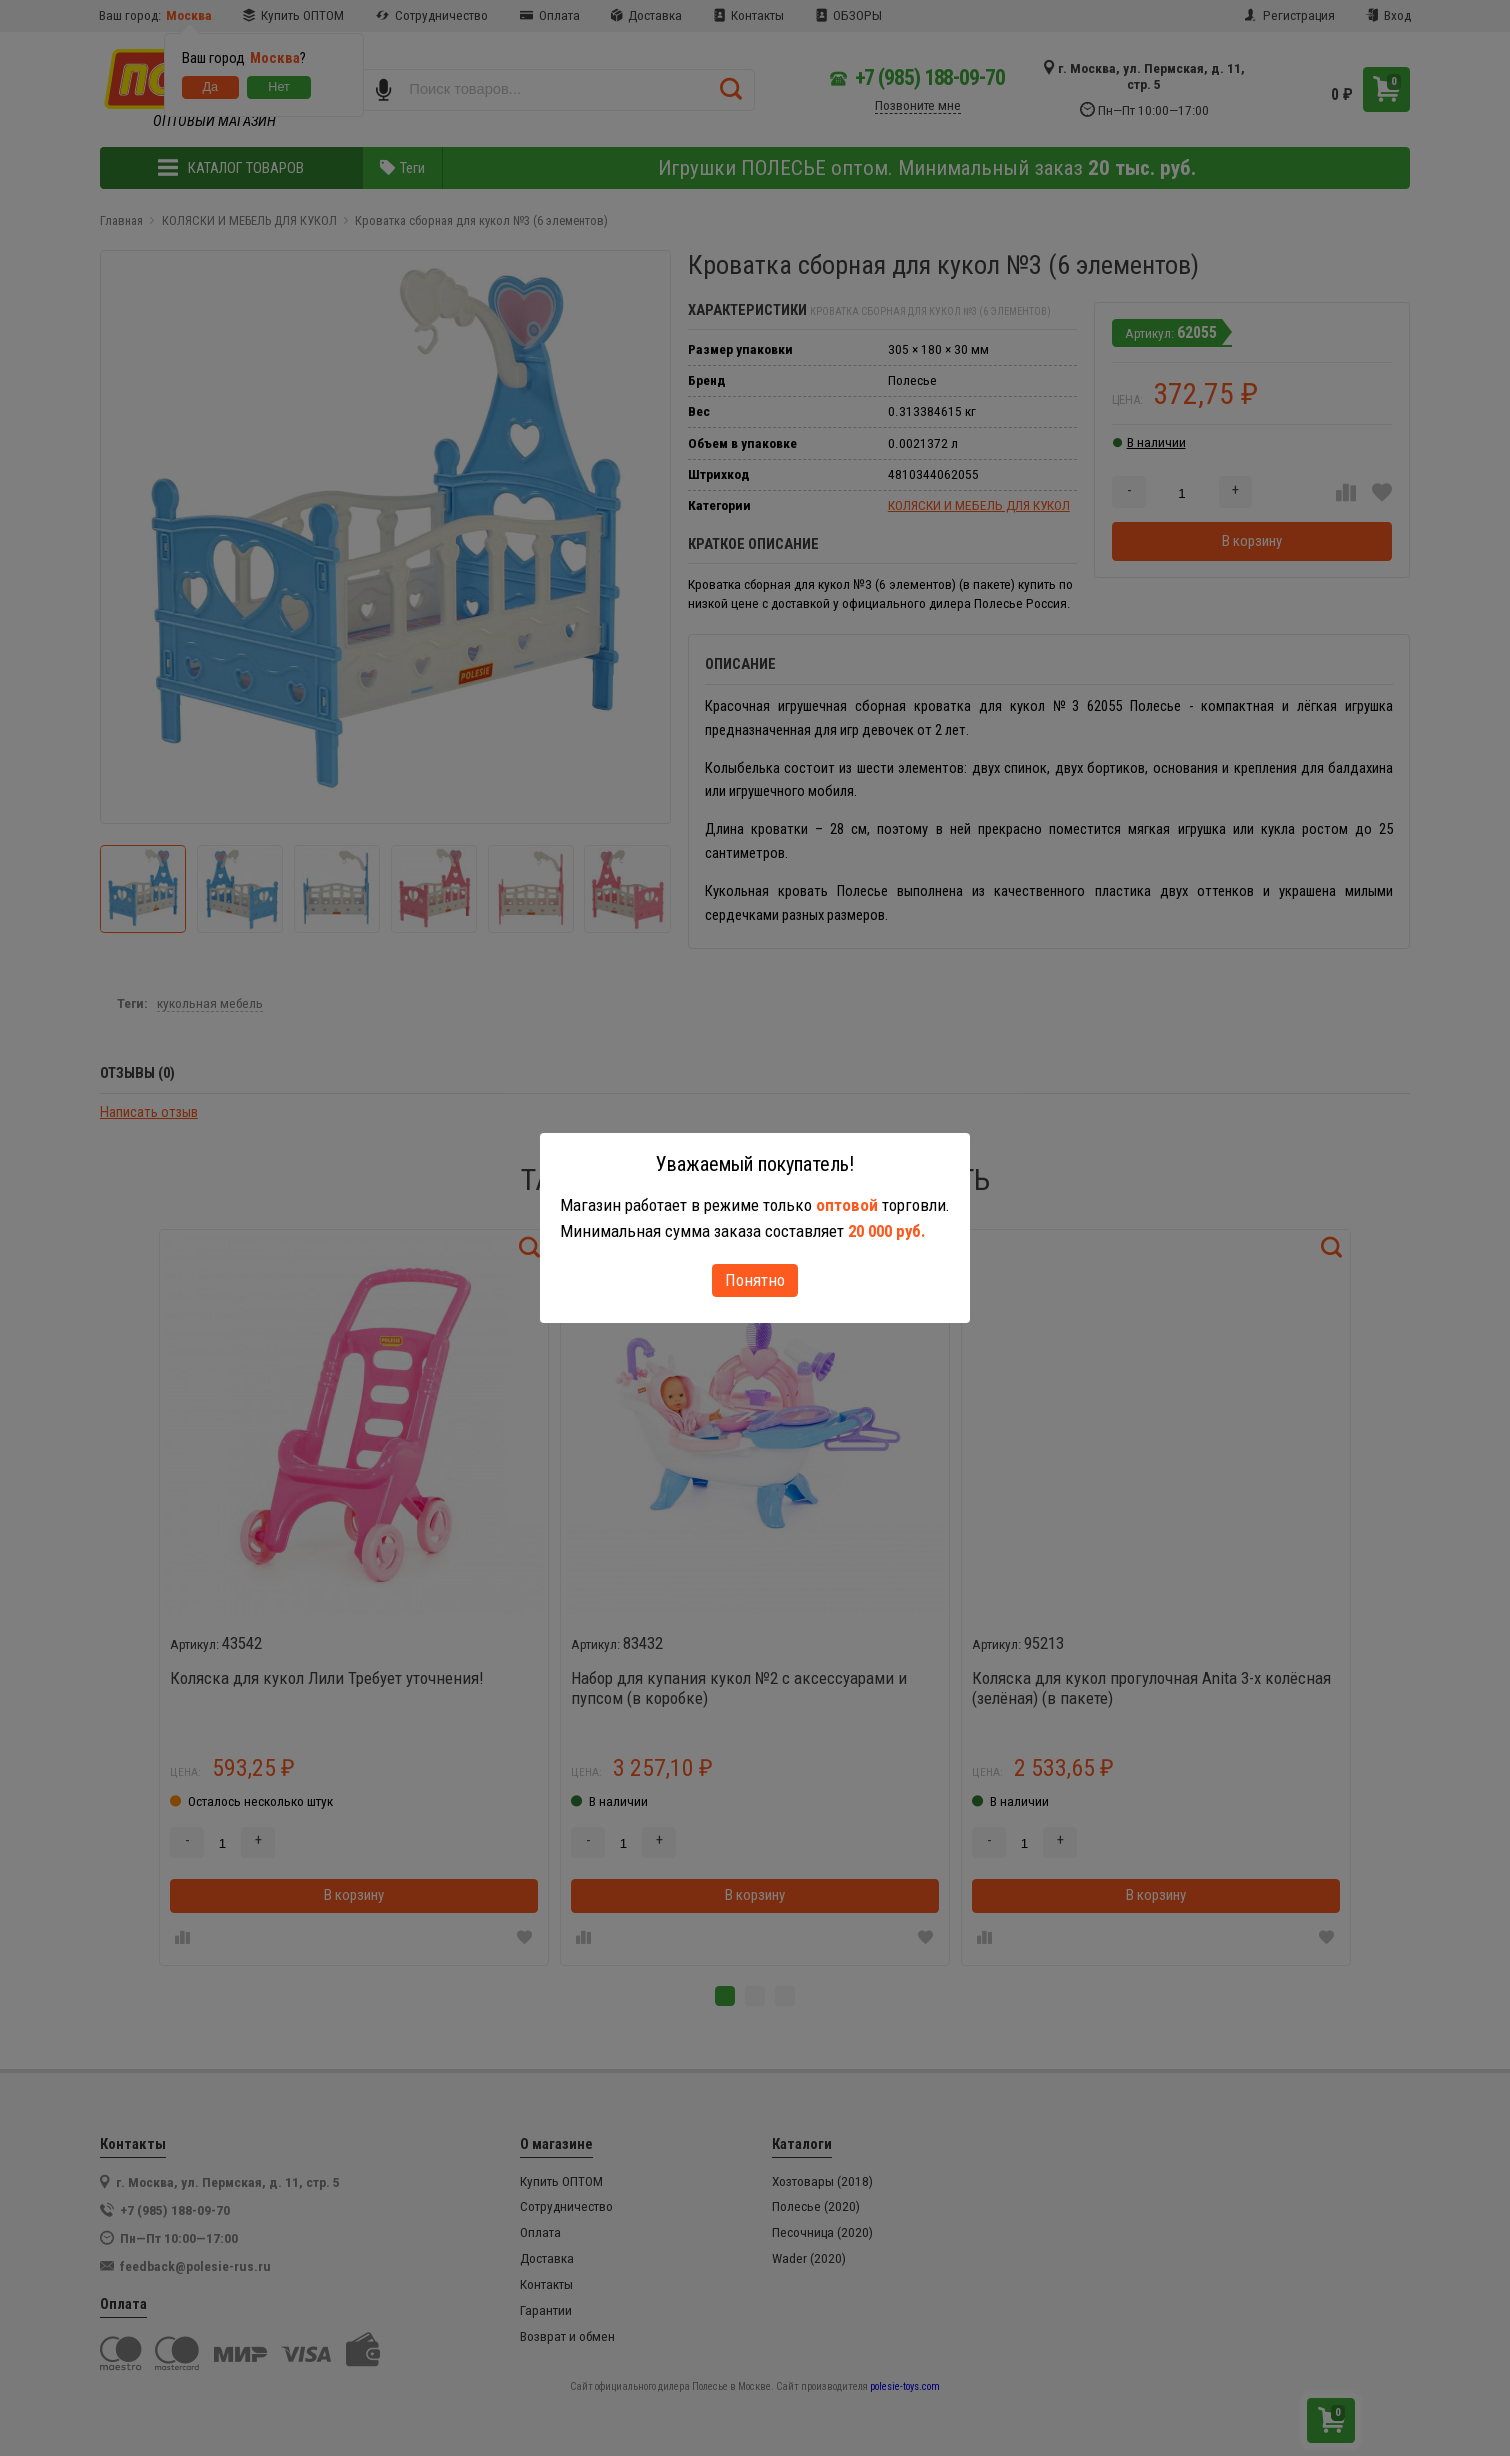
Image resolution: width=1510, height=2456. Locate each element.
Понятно (755, 1280)
